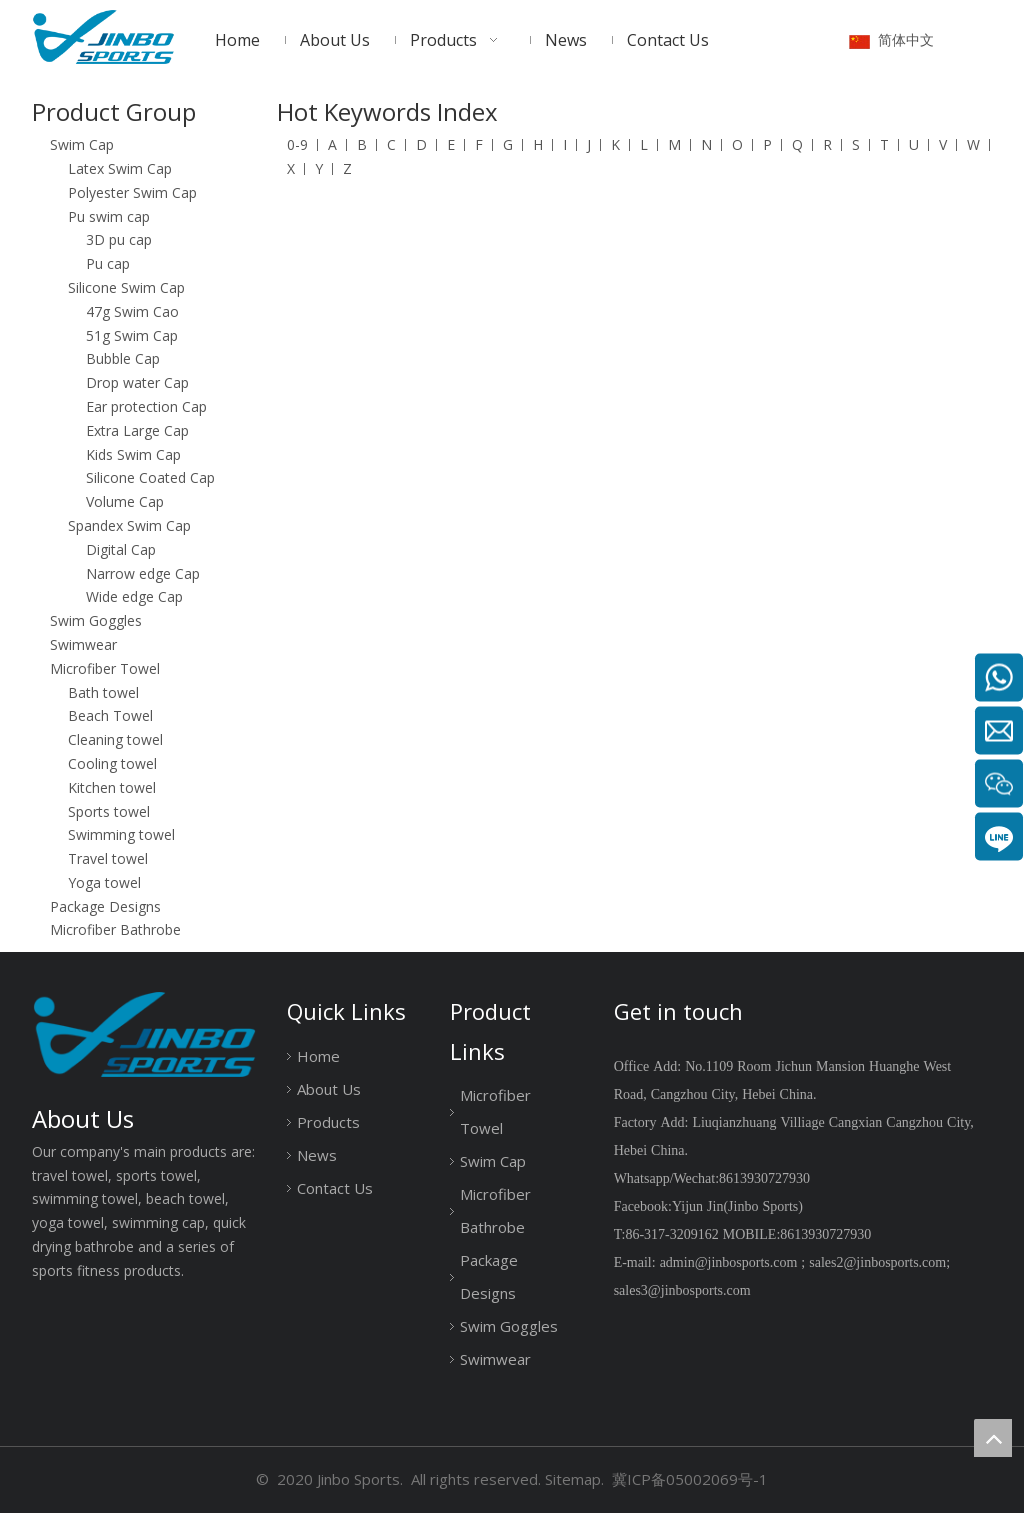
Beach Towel (110, 715)
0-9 (297, 144)
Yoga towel (104, 882)
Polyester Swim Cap (132, 192)
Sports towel (109, 811)
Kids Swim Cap (133, 454)
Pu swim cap (109, 216)
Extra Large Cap (137, 430)
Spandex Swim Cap (129, 525)
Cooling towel (112, 763)
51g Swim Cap (132, 335)
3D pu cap (119, 239)
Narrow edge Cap (143, 573)
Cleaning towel (115, 739)
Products (328, 1122)
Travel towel (108, 858)
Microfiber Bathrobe (115, 929)
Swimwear (83, 644)
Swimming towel (121, 834)
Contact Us (335, 1188)
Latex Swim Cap (120, 168)
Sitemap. (574, 1479)
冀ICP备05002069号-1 (690, 1479)
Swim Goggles (96, 620)
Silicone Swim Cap (126, 287)
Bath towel (103, 692)
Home (318, 1056)
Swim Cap (82, 144)
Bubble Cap (123, 358)
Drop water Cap (137, 382)
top (993, 1438)
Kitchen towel (112, 787)
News (317, 1155)
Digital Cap (121, 549)
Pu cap (108, 263)
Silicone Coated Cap (150, 477)
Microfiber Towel (105, 668)
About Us (329, 1089)
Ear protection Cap (146, 406)
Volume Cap (125, 501)
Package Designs (105, 906)
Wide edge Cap (134, 596)
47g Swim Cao (132, 311)
